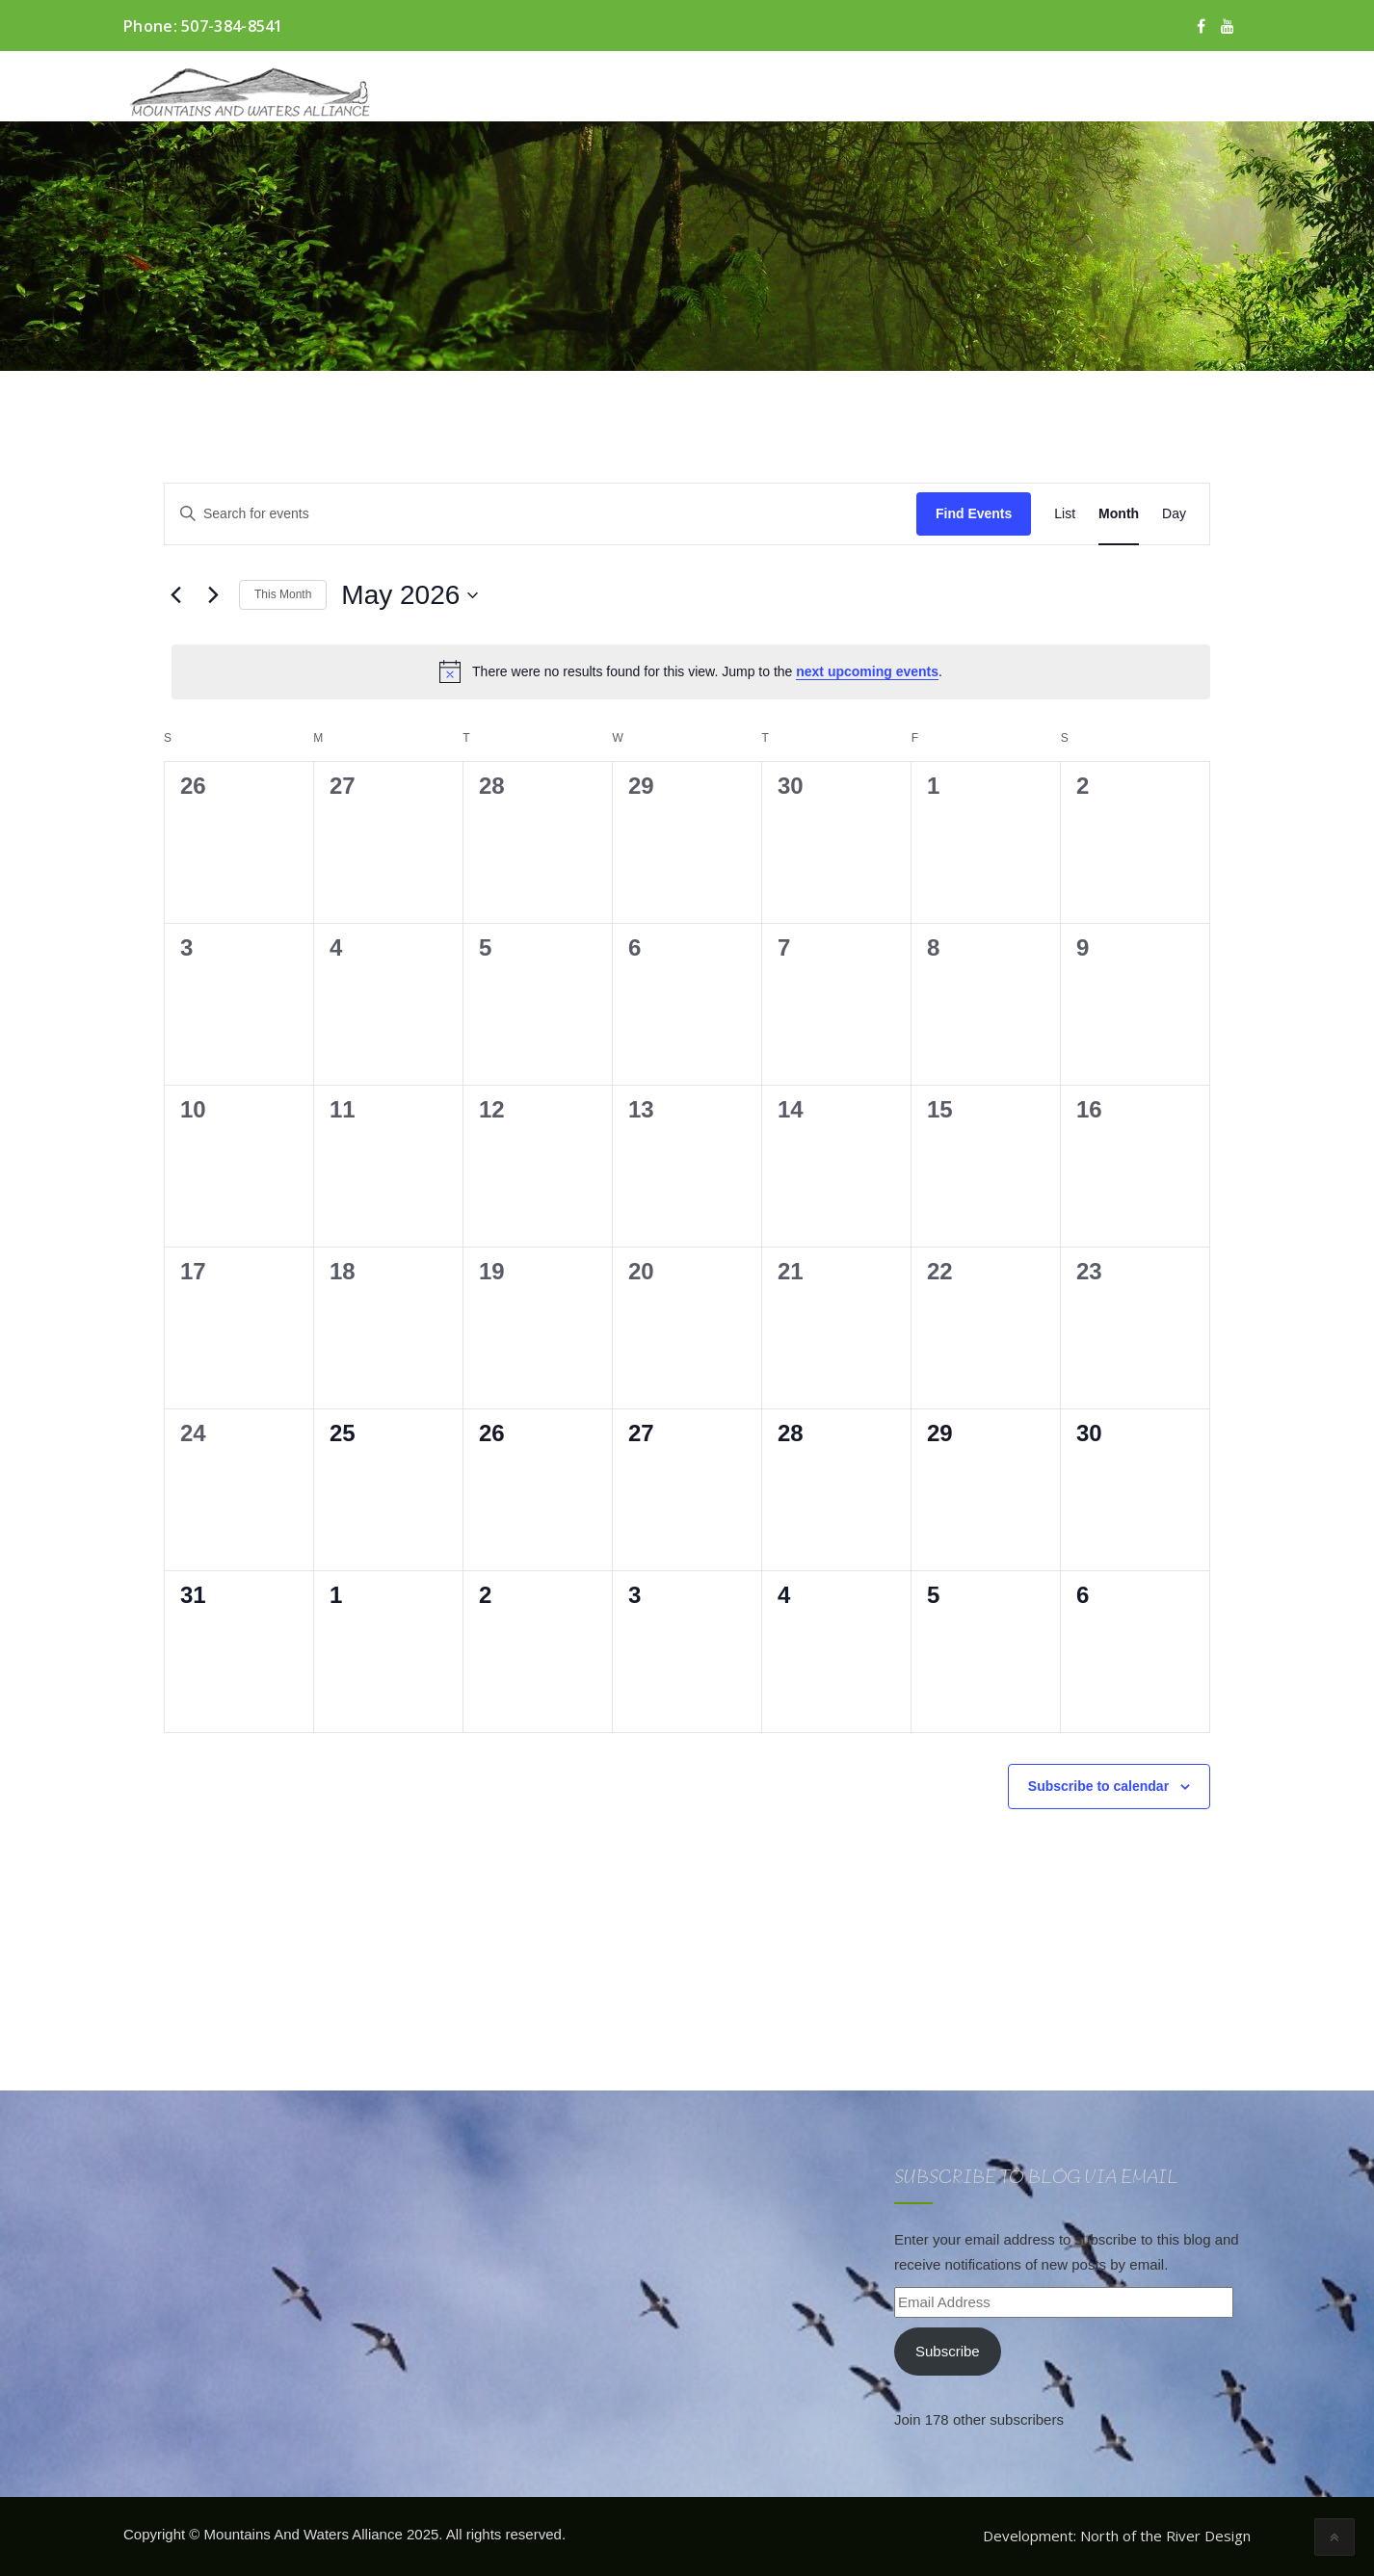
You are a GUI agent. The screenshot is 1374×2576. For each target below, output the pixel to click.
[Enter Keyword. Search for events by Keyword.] (540, 514)
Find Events (974, 513)
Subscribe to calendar (1098, 1786)
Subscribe (947, 2351)
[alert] (691, 671)
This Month (282, 594)
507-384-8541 (232, 26)
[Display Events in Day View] (1174, 514)
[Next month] (213, 595)
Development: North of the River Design (1117, 2535)
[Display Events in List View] (1064, 514)
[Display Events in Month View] (1118, 514)
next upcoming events (867, 671)
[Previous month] (175, 595)
